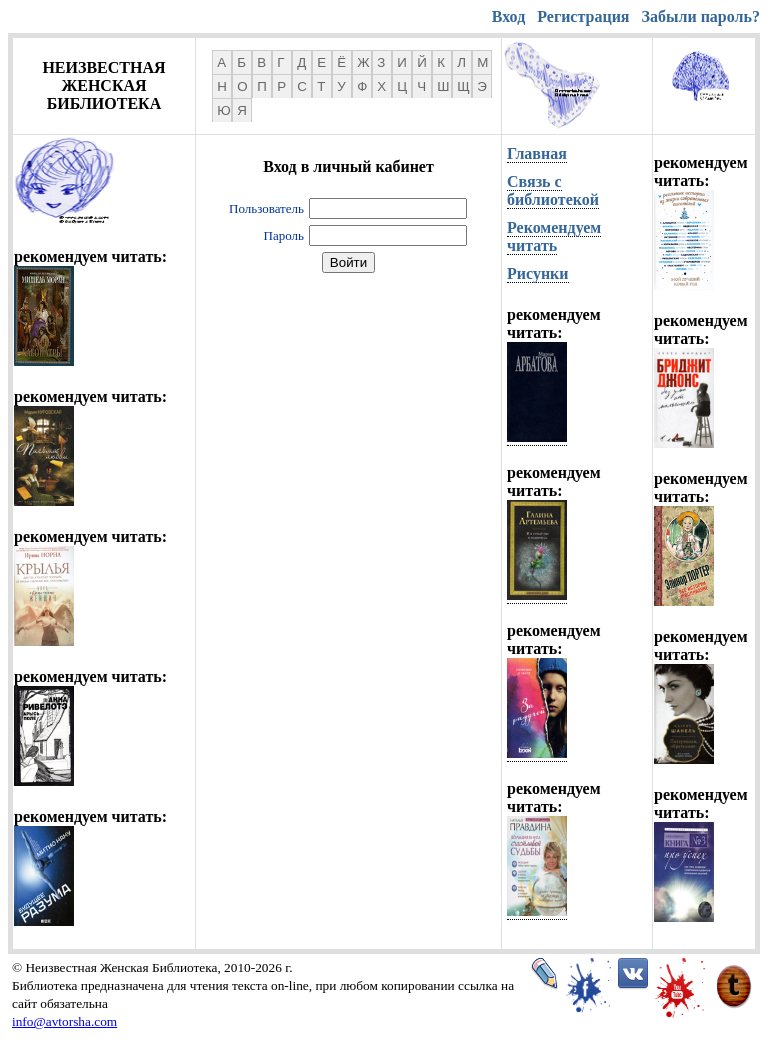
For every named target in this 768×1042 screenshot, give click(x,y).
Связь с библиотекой (553, 190)
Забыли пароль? (701, 16)
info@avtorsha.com (64, 1021)
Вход (508, 16)
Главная (537, 153)
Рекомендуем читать (554, 236)
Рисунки (538, 273)
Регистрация (583, 16)
